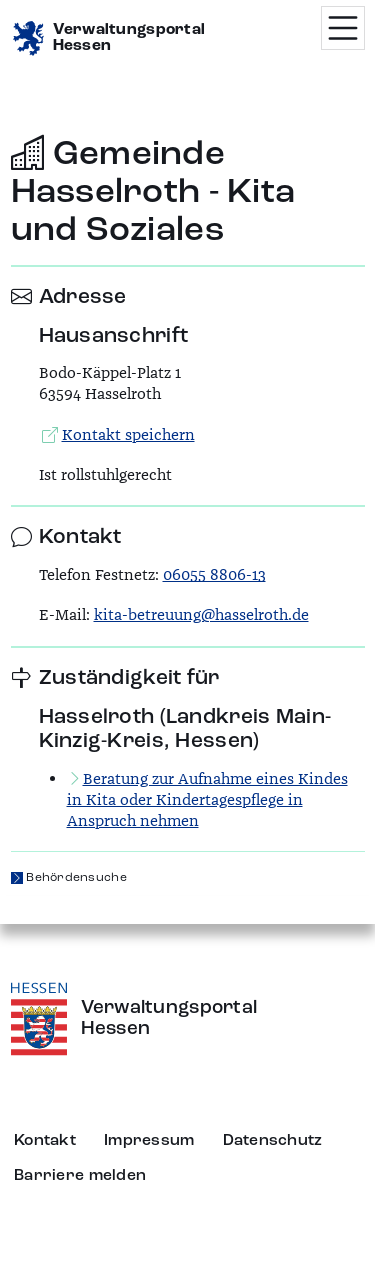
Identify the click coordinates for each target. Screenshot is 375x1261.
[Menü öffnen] (343, 28)
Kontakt (45, 1141)
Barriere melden (80, 1176)
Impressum (149, 1141)
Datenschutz (273, 1141)
